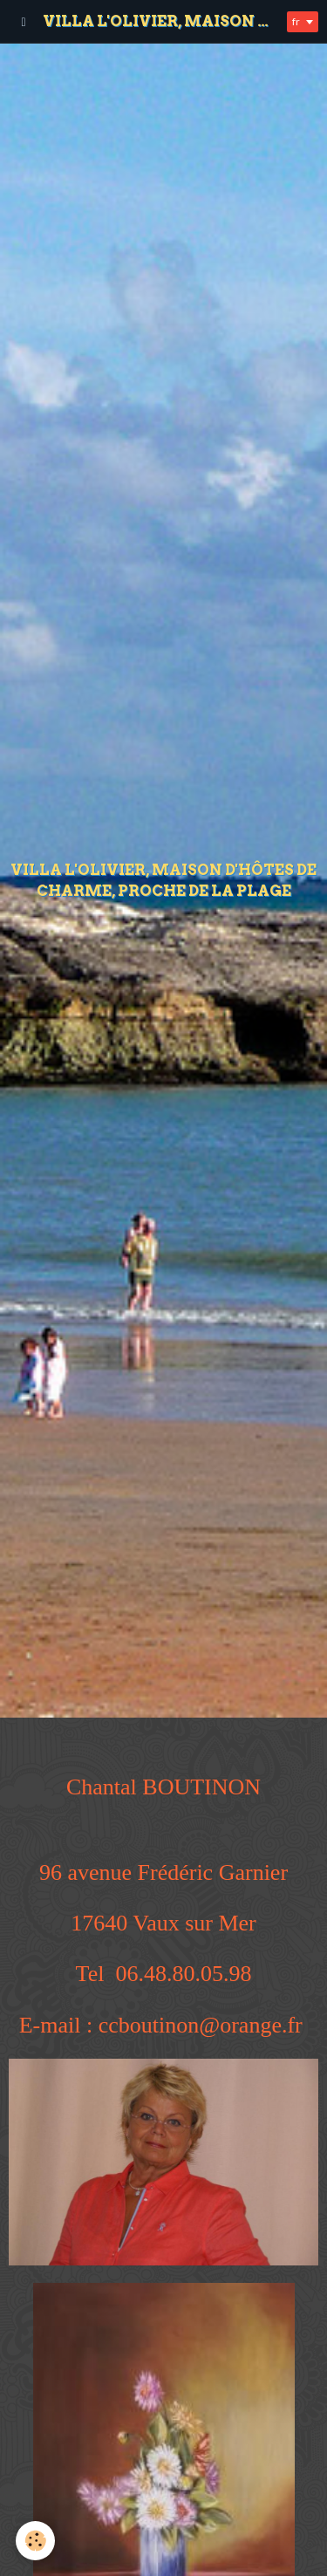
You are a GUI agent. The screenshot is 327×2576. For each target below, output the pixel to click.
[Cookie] (35, 2540)
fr (296, 21)
